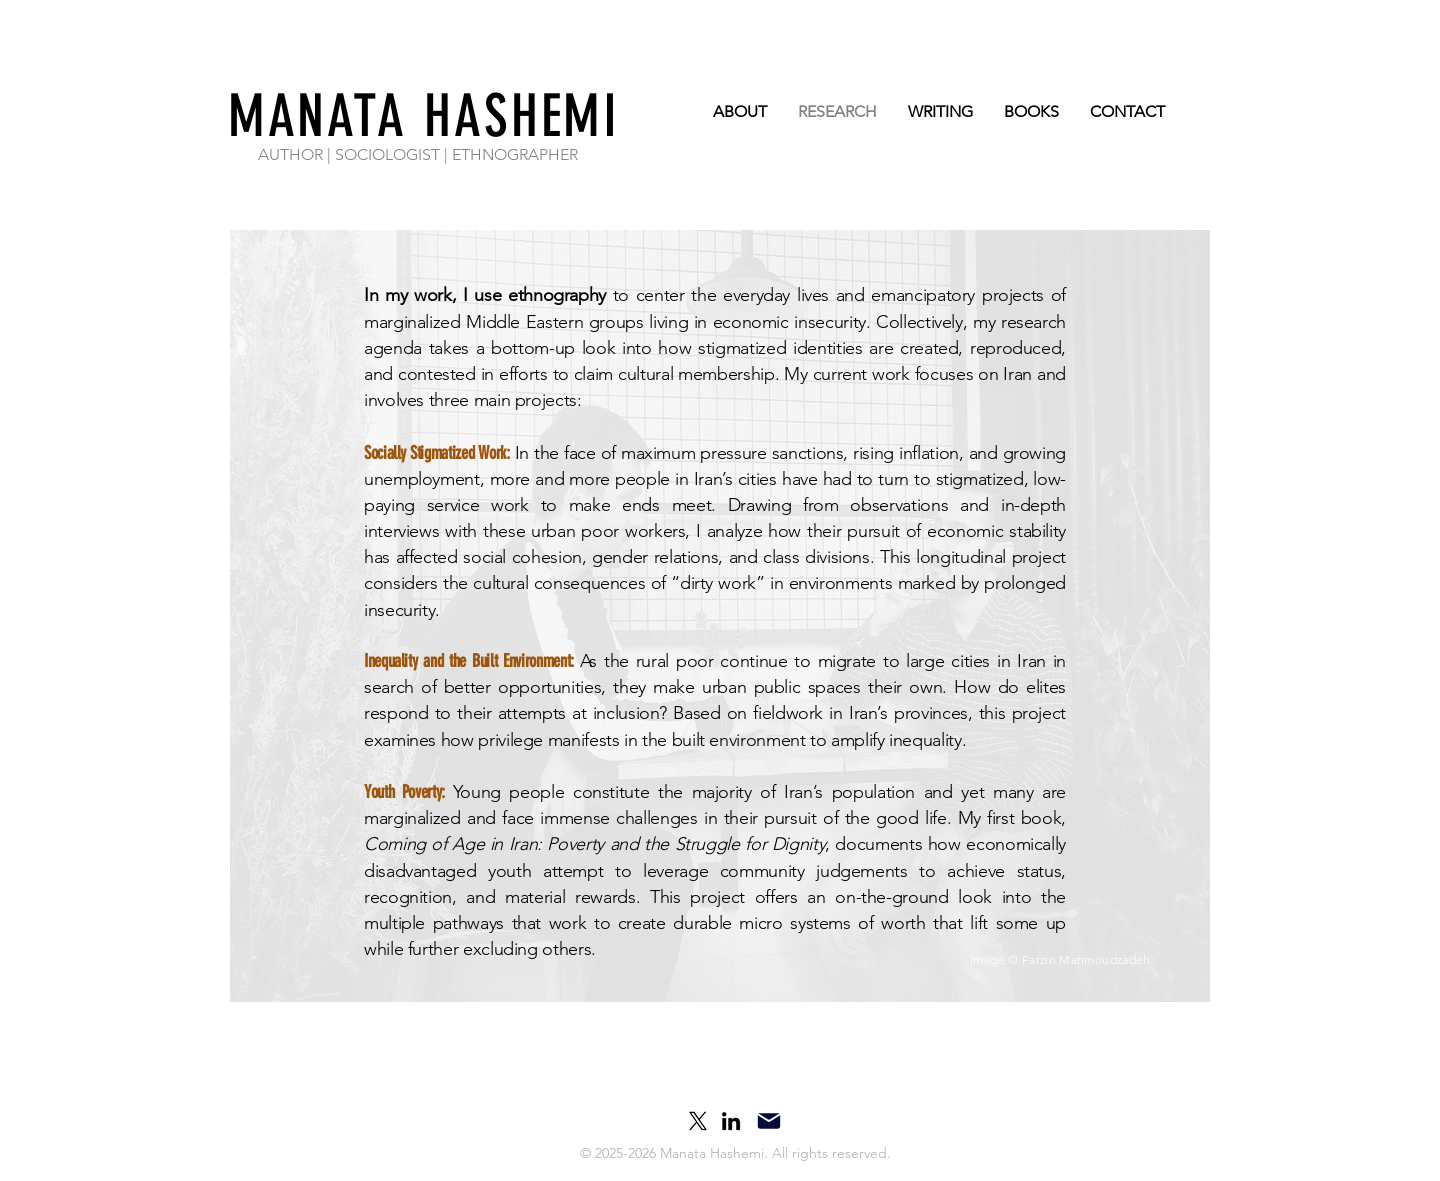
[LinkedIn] (731, 1121)
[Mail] (769, 1121)
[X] (698, 1121)
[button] (728, 1154)
